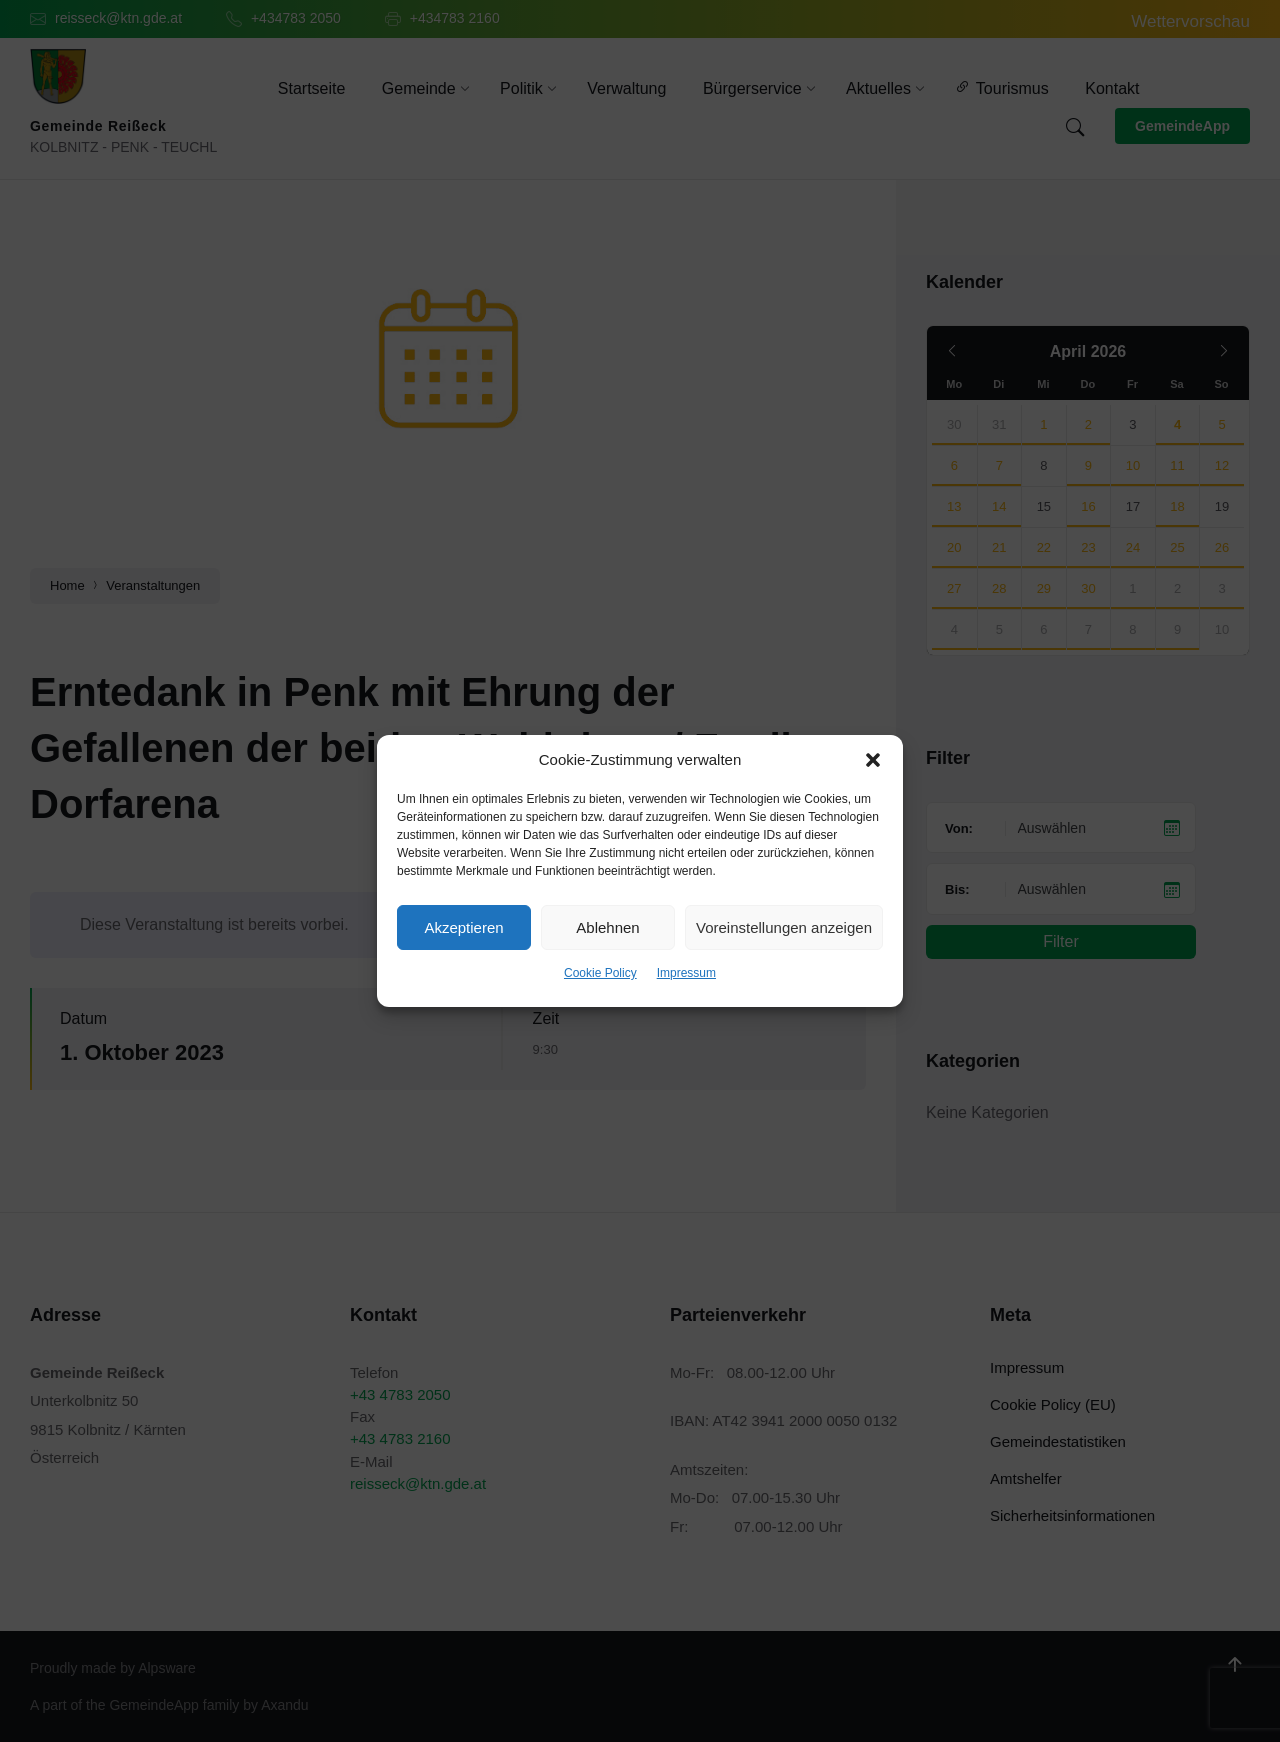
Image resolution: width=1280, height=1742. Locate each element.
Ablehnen (607, 927)
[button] (873, 760)
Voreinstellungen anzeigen (784, 927)
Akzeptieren (463, 927)
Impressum (686, 973)
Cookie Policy (600, 973)
